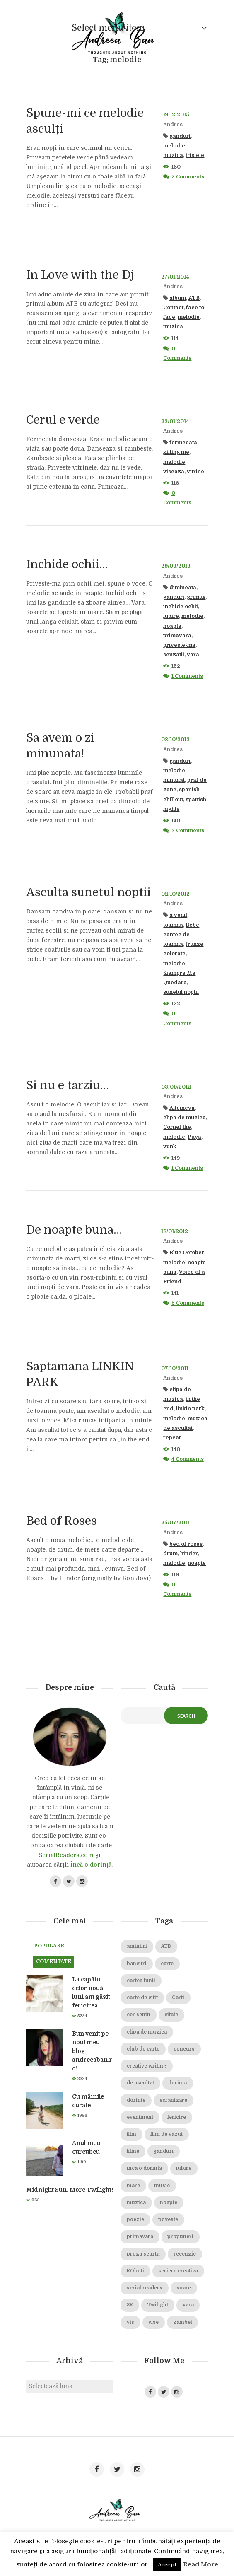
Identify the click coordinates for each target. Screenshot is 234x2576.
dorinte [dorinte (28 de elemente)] (136, 2100)
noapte (172, 626)
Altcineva (182, 1108)
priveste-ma (179, 645)
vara (193, 655)
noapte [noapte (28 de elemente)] (168, 2202)
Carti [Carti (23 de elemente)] (178, 1997)
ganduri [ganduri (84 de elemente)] (163, 2151)
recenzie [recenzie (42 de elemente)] (185, 2254)
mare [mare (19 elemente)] (133, 2185)
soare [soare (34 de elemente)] (183, 2288)
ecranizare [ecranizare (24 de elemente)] (173, 2100)
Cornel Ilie (177, 1127)
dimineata (182, 587)
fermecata (183, 443)
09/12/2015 (175, 115)
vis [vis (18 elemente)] (130, 2322)
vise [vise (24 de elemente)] (153, 2322)
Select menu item (108, 28)
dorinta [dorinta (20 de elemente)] (177, 2083)
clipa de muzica (184, 1118)
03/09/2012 (176, 1087)
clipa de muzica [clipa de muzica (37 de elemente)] (147, 2032)
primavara (177, 636)
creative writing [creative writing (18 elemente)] (146, 2066)
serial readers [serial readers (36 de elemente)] (144, 2288)
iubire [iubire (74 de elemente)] (183, 2168)
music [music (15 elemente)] (162, 2185)
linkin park (190, 1409)
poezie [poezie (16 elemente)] (135, 2219)
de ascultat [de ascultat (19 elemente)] (140, 2083)
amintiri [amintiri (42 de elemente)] (137, 1946)
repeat (172, 1438)
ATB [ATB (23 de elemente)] (166, 1946)
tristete (195, 155)
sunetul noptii (181, 992)
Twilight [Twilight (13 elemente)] (157, 2305)
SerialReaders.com (66, 1855)
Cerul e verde (63, 420)
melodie (174, 146)
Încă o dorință (90, 1864)
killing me (176, 452)
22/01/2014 (175, 421)
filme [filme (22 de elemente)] (133, 2151)
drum (170, 1554)
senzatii (173, 655)
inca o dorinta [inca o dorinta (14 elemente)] (144, 2168)
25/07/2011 (175, 1522)
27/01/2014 (175, 277)
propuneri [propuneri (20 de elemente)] (180, 2236)
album (177, 298)
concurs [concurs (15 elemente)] (184, 2049)
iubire (171, 616)
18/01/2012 (174, 1231)
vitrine (195, 472)
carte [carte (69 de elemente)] (167, 1963)
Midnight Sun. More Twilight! (69, 2189)
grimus (196, 597)
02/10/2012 (175, 894)
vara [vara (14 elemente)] (188, 2305)
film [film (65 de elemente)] (131, 2134)
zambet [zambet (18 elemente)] (182, 2322)
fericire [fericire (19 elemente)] (176, 2117)
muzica (173, 155)
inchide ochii (180, 607)
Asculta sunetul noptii (88, 892)
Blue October (186, 1252)
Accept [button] (167, 2565)
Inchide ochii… (67, 564)
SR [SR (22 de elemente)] (130, 2305)
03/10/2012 (175, 739)
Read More (200, 2564)
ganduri (180, 136)
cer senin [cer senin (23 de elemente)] (138, 2014)
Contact (173, 308)
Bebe (192, 925)
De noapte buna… (74, 1229)
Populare (49, 1946)
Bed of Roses (61, 1521)
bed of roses (186, 1544)
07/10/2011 (174, 1368)
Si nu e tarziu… (67, 1085)
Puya (194, 1137)
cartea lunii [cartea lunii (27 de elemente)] (141, 1980)
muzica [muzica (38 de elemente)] (136, 2202)
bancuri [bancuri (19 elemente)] (137, 1963)
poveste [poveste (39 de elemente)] (168, 2219)
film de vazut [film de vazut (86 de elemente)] (166, 2134)
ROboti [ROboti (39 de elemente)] (135, 2271)
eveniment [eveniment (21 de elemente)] (140, 2117)
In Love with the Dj (80, 275)
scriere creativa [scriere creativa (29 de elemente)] (178, 2271)
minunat (174, 780)
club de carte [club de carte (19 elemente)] (143, 2049)
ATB (194, 298)
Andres (173, 125)
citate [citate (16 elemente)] (171, 2014)
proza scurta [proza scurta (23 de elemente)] (143, 2254)
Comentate (53, 1961)
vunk (169, 1146)
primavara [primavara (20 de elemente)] (140, 2236)
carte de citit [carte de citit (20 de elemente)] (142, 1997)
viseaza (173, 472)
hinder (189, 1554)
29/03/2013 (176, 566)
